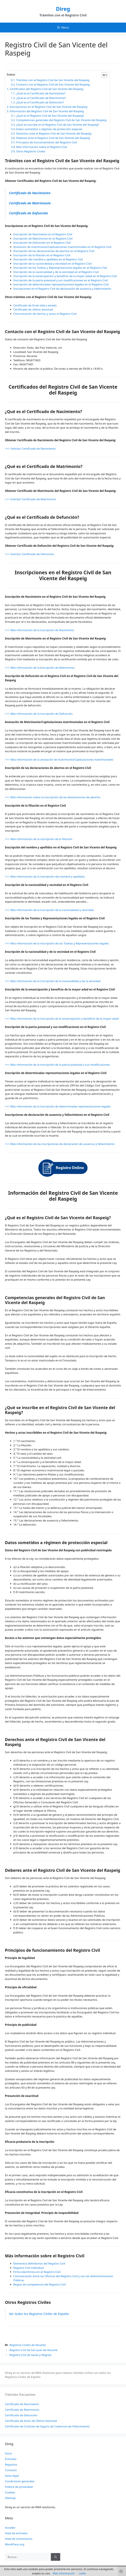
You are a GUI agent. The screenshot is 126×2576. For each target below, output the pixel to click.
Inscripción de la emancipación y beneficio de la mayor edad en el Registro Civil (65, 276)
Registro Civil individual (28, 2268)
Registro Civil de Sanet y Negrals (30, 2355)
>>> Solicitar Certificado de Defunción (29, 554)
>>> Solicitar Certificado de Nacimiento (30, 448)
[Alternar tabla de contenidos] (102, 75)
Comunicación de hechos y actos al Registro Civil (44, 314)
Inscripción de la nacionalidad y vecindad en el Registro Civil (52, 263)
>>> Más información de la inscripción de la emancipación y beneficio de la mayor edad (62, 1018)
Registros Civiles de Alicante (27, 2345)
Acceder (10, 2527)
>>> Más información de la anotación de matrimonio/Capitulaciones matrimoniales (59, 759)
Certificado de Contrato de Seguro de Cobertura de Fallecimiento (47, 2426)
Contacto (11, 2470)
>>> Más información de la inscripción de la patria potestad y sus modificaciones (57, 1064)
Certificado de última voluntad (33, 309)
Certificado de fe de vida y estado (35, 305)
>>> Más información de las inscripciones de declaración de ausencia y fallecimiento (60, 1144)
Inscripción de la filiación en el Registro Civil (41, 255)
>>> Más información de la (22, 667)
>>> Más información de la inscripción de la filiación (38, 839)
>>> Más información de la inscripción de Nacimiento (39, 630)
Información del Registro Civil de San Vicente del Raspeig (47, 111)
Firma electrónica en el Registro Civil (37, 2272)
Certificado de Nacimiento (22, 2404)
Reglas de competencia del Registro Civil (39, 2284)
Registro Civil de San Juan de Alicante (33, 2350)
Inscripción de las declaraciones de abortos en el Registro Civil (53, 251)
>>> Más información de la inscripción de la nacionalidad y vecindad (49, 910)
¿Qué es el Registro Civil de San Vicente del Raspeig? (50, 115)
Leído (82, 2573)
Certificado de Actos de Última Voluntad (31, 2421)
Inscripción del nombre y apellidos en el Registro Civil (48, 259)
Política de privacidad (19, 2487)
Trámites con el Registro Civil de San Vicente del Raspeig (52, 80)
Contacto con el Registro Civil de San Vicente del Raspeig (53, 84)
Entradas (10, 2459)
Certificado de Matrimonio (30, 203)
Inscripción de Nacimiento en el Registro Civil (42, 234)
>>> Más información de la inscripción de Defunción (39, 714)
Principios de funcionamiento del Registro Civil (46, 142)
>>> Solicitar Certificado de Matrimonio (30, 499)
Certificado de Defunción (28, 213)
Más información (64, 2573)
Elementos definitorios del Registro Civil (39, 2263)
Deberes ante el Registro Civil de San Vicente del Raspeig (53, 138)
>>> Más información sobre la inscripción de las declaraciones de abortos (52, 797)
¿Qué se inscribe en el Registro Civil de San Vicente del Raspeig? (57, 124)
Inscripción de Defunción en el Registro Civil (42, 242)
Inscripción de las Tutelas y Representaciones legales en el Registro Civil (60, 268)
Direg (63, 8)
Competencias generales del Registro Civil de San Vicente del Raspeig (61, 120)
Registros (11, 2464)
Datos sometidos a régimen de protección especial (49, 129)
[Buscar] (55, 2557)
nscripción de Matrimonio (58, 667)
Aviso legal (12, 2476)
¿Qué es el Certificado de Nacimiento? (40, 93)
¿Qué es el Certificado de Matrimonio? (41, 98)
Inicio (8, 2453)
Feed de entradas (16, 2533)
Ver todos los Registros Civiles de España (39, 2313)
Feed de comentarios (18, 2539)
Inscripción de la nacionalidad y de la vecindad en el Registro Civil (56, 272)
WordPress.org (14, 2544)
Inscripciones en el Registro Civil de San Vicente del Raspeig (48, 107)
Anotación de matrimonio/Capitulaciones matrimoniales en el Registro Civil (62, 247)
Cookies (10, 2492)
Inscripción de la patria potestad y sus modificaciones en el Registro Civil (60, 280)
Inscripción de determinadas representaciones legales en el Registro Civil (61, 284)
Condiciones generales (19, 2481)
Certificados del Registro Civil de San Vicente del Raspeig (46, 89)
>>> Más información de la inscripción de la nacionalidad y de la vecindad (53, 981)
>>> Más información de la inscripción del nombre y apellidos (45, 876)
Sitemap (10, 2498)
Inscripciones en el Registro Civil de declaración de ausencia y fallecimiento (62, 289)
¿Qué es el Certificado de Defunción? (40, 102)
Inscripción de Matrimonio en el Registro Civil (43, 238)
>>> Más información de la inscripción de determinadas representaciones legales (58, 1106)
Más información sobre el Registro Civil (41, 147)
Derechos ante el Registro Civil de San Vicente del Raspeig (53, 133)
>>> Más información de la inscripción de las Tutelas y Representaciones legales (57, 943)
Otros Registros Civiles (30, 151)
